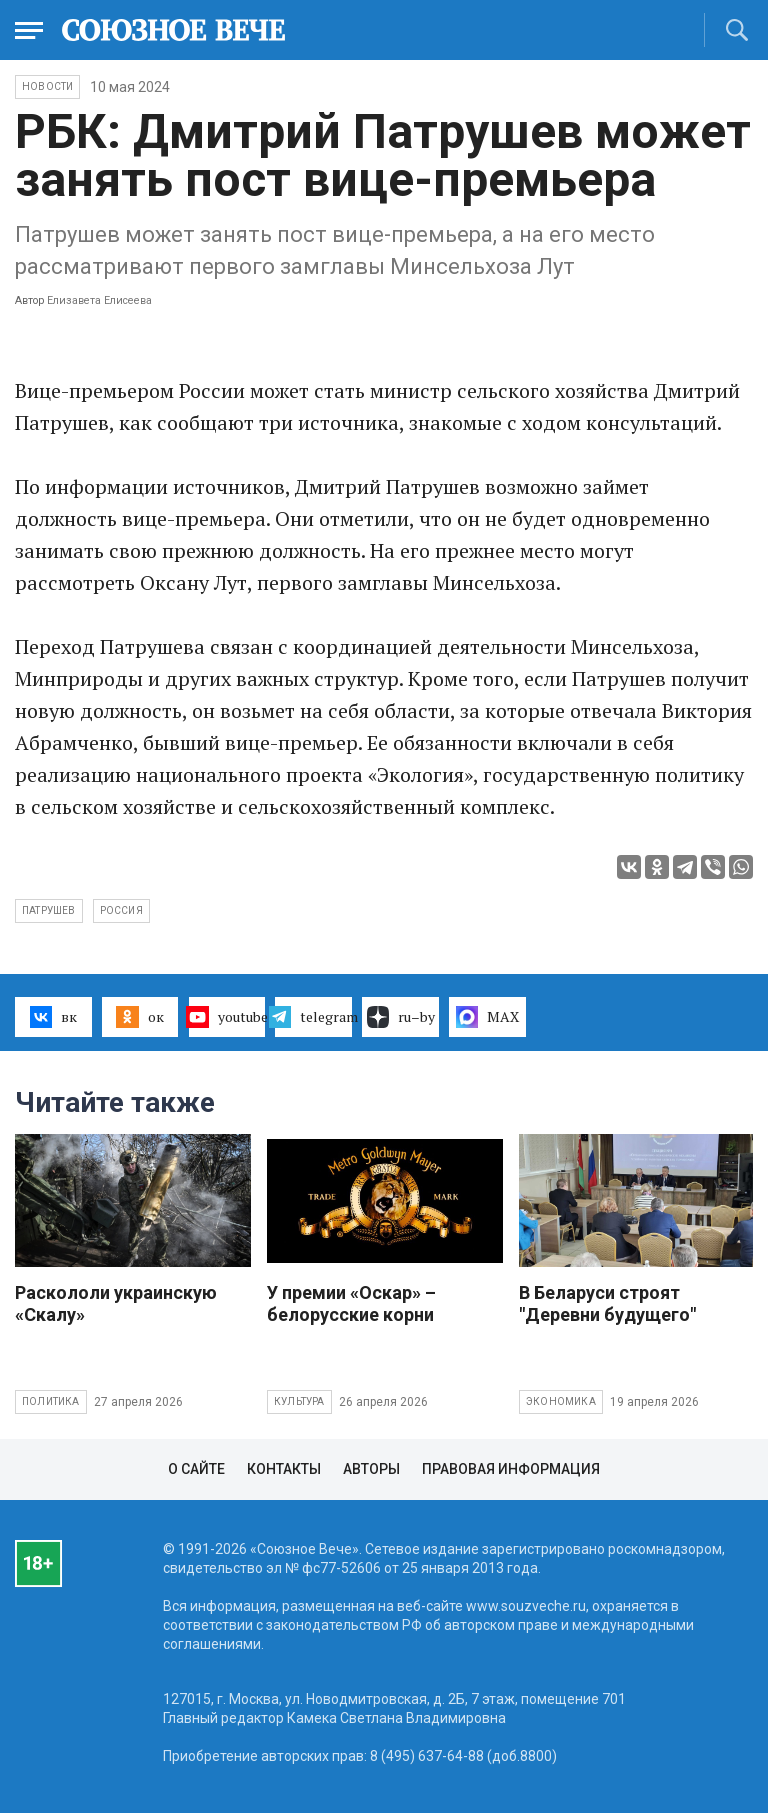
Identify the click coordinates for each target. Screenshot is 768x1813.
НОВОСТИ (47, 86)
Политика (51, 1401)
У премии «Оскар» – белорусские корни (351, 1303)
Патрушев (49, 910)
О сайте (196, 1469)
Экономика (561, 1401)
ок (139, 1017)
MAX (487, 1017)
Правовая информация (511, 1469)
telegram (313, 1017)
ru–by (401, 1017)
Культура (299, 1401)
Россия (121, 910)
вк (53, 1017)
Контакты (284, 1469)
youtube (227, 1017)
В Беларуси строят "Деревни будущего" (607, 1303)
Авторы (371, 1469)
